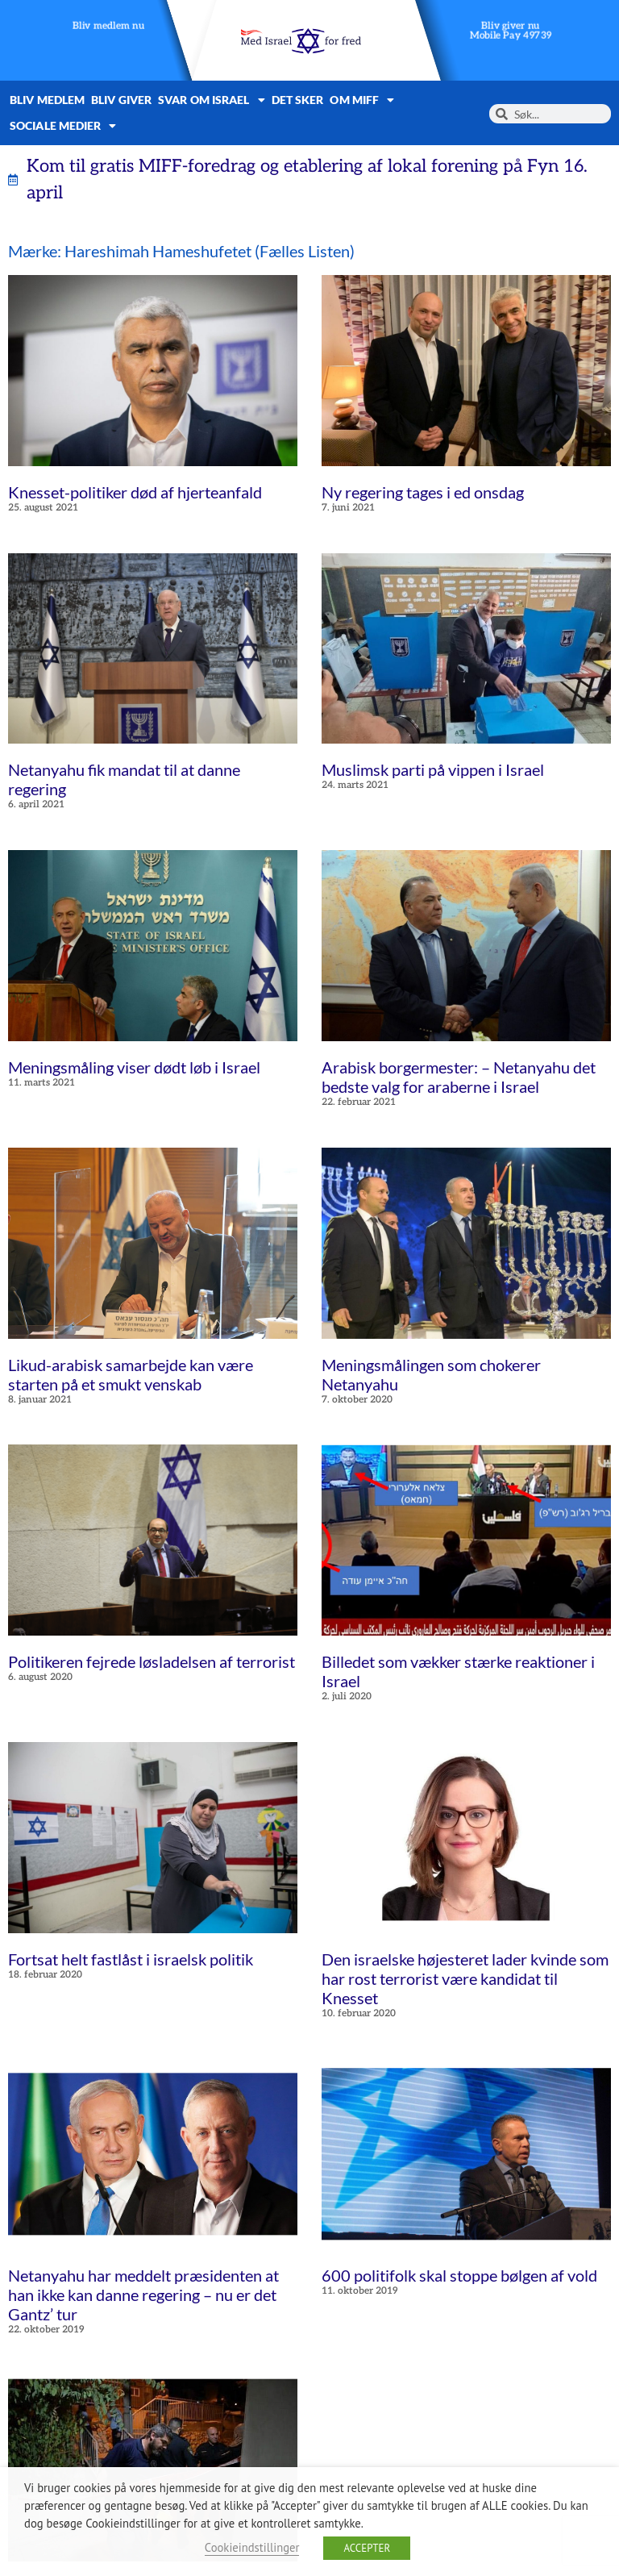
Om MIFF (362, 100)
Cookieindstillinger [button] (252, 2547)
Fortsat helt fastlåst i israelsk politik (130, 1959)
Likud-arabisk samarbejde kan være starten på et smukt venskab (130, 1374)
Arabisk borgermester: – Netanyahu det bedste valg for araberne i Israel (459, 1076)
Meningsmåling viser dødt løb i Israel (134, 1067)
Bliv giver (121, 99)
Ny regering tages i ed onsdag (423, 492)
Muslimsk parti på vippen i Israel (433, 769)
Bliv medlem (47, 99)
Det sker (298, 99)
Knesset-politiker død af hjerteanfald (135, 492)
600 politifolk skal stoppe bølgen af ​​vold (459, 2275)
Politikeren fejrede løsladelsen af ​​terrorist (151, 1661)
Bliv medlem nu (108, 26)
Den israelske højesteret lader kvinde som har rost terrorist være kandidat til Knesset (465, 1978)
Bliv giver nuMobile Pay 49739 (511, 31)
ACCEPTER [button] (366, 2548)
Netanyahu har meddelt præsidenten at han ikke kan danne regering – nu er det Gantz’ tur (143, 2294)
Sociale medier (63, 126)
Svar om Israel (211, 100)
